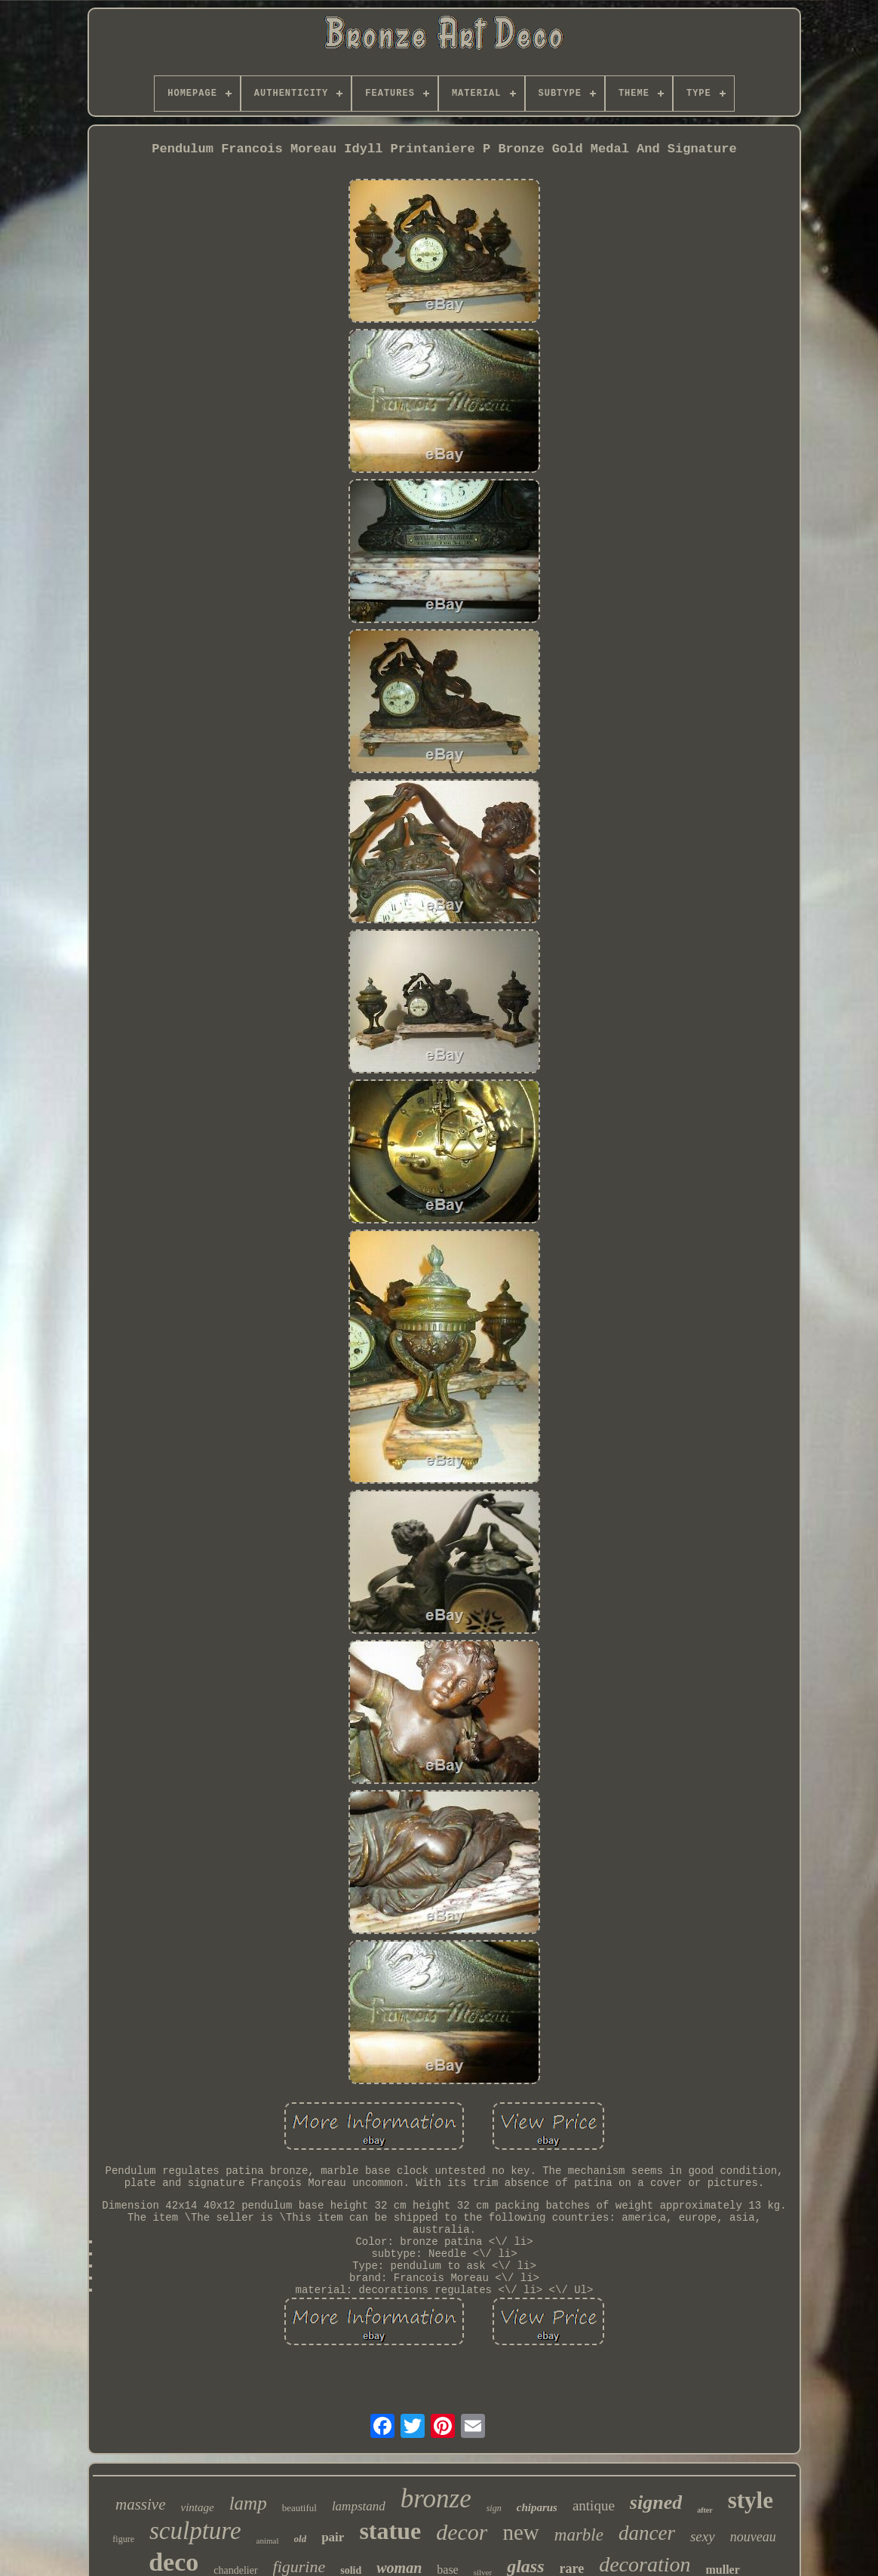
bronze (436, 2498)
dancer (647, 2533)
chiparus (537, 2507)
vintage (197, 2507)
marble (578, 2534)
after (705, 2510)
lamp (248, 2503)
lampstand (358, 2506)
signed (656, 2502)
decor (461, 2531)
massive (140, 2504)
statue (390, 2530)
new (520, 2532)
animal (267, 2540)
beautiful (299, 2507)
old (300, 2538)
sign (494, 2508)
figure (123, 2539)
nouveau (753, 2536)
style (750, 2500)
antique (594, 2505)
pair (332, 2537)
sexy (702, 2536)
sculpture (195, 2530)
